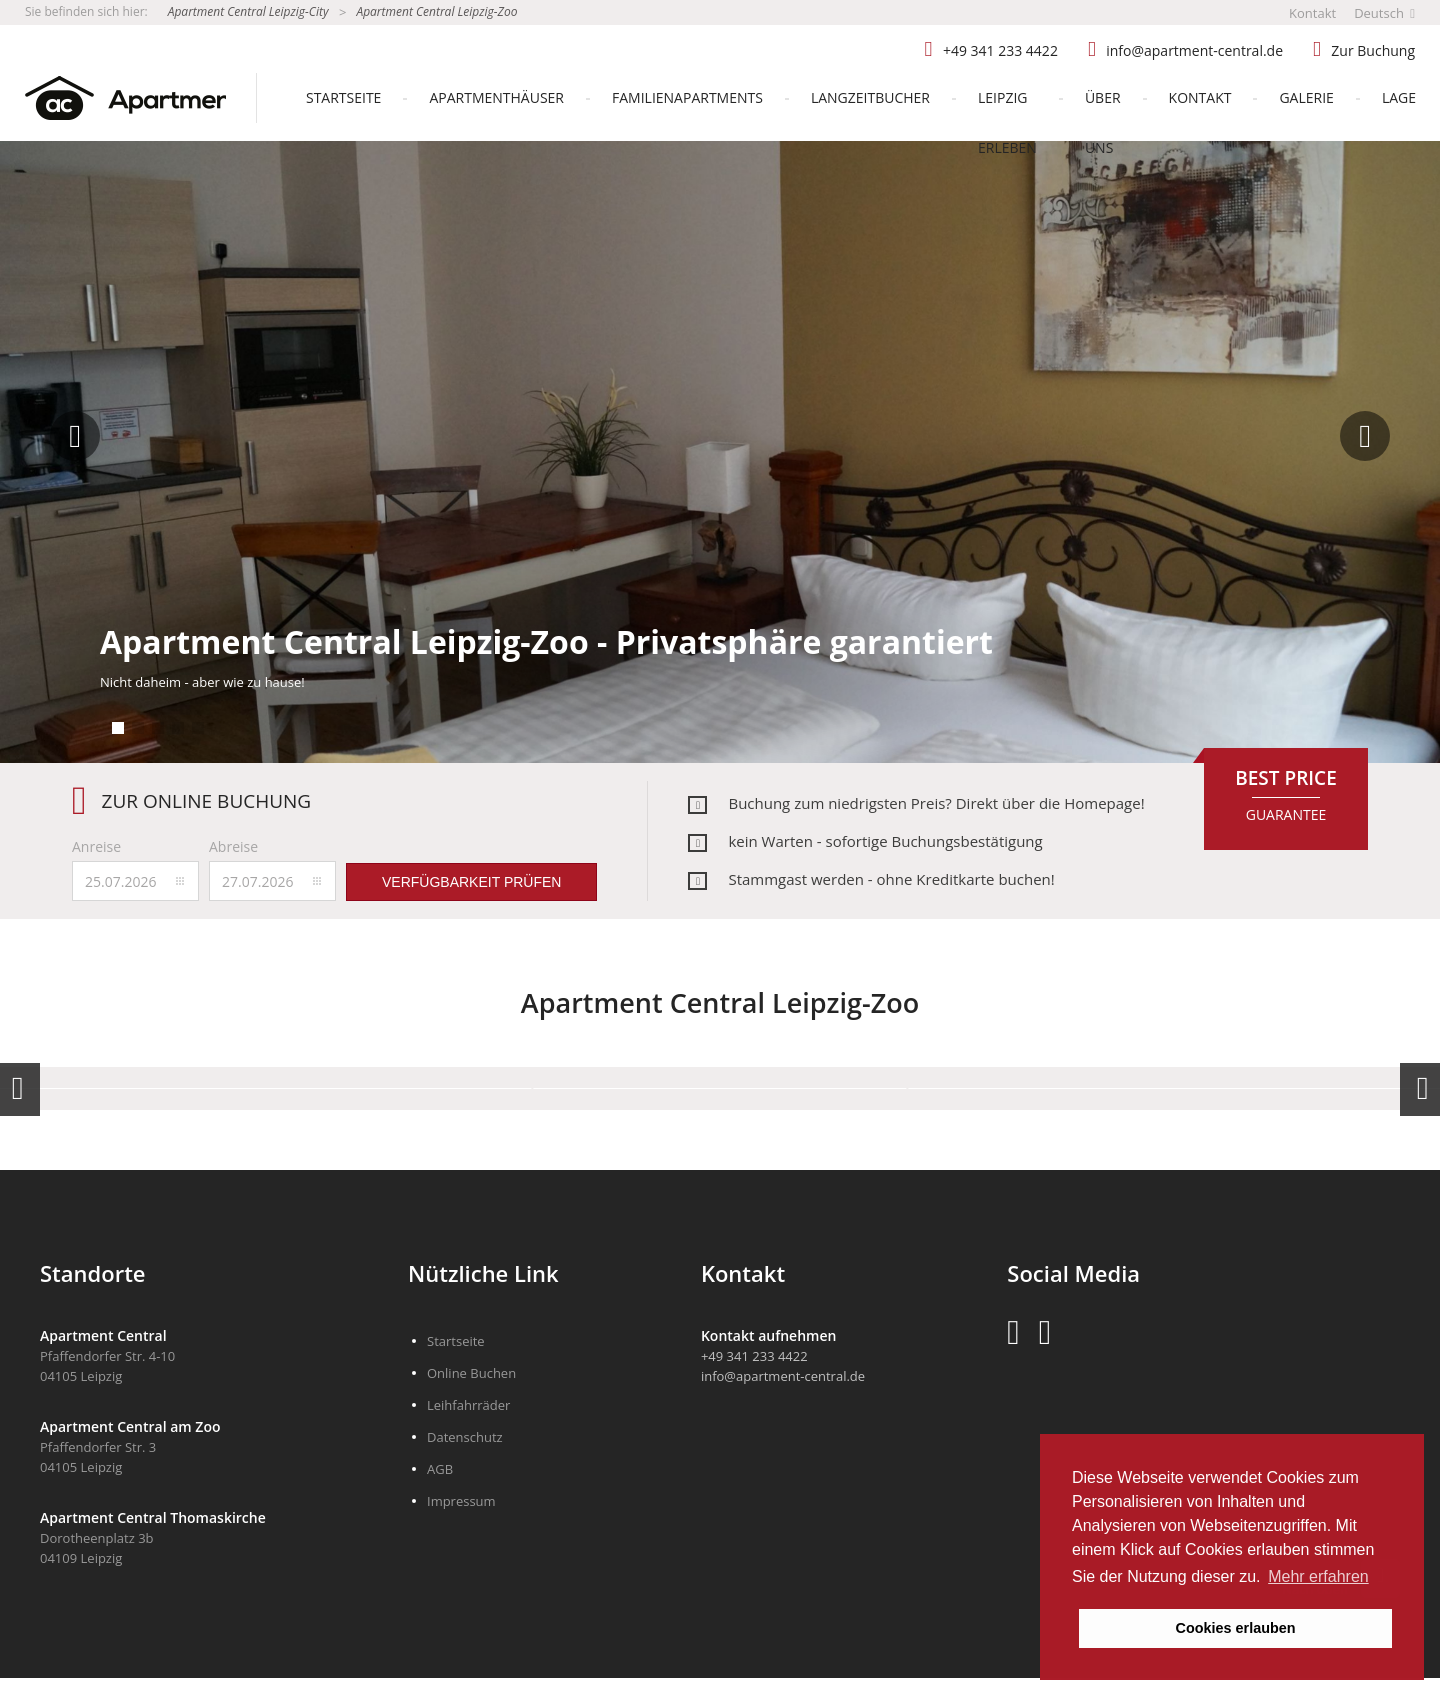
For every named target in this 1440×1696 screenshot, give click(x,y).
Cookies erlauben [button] (1236, 1628)
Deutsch (1384, 13)
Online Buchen (471, 1373)
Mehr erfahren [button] (1318, 1576)
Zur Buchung (1373, 50)
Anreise (96, 846)
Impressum (461, 1501)
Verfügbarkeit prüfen (471, 882)
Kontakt (1312, 13)
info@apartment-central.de (1194, 50)
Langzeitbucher (870, 97)
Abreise (233, 846)
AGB (440, 1469)
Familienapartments (687, 97)
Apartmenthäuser (496, 97)
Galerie (1306, 97)
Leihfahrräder (468, 1405)
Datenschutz (465, 1437)
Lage (1399, 97)
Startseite (343, 97)
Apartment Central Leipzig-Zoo (436, 11)
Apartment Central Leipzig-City (248, 11)
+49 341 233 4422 (1000, 50)
